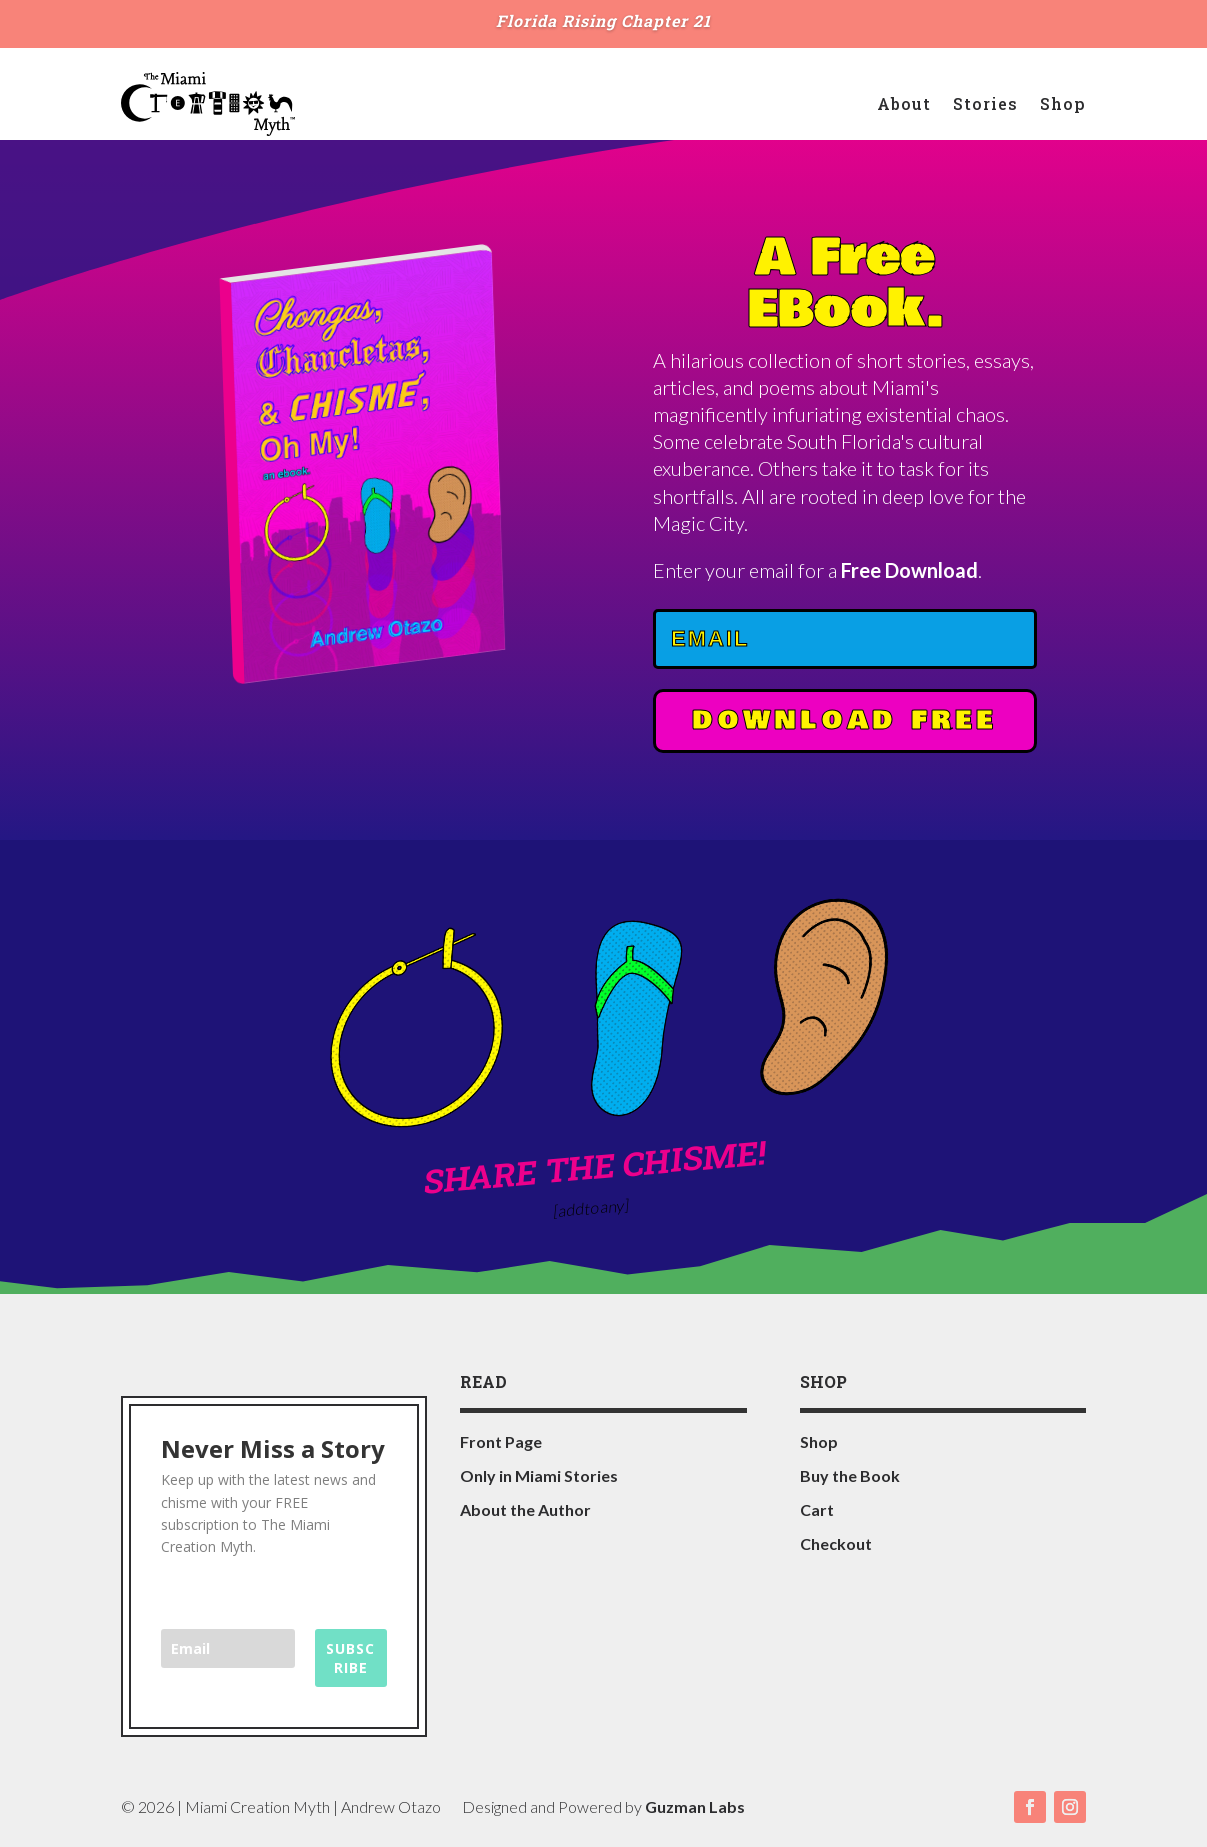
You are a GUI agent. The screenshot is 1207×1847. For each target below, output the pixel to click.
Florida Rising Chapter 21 (603, 20)
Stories (985, 103)
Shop (1063, 103)
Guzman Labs (695, 1806)
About (904, 103)
